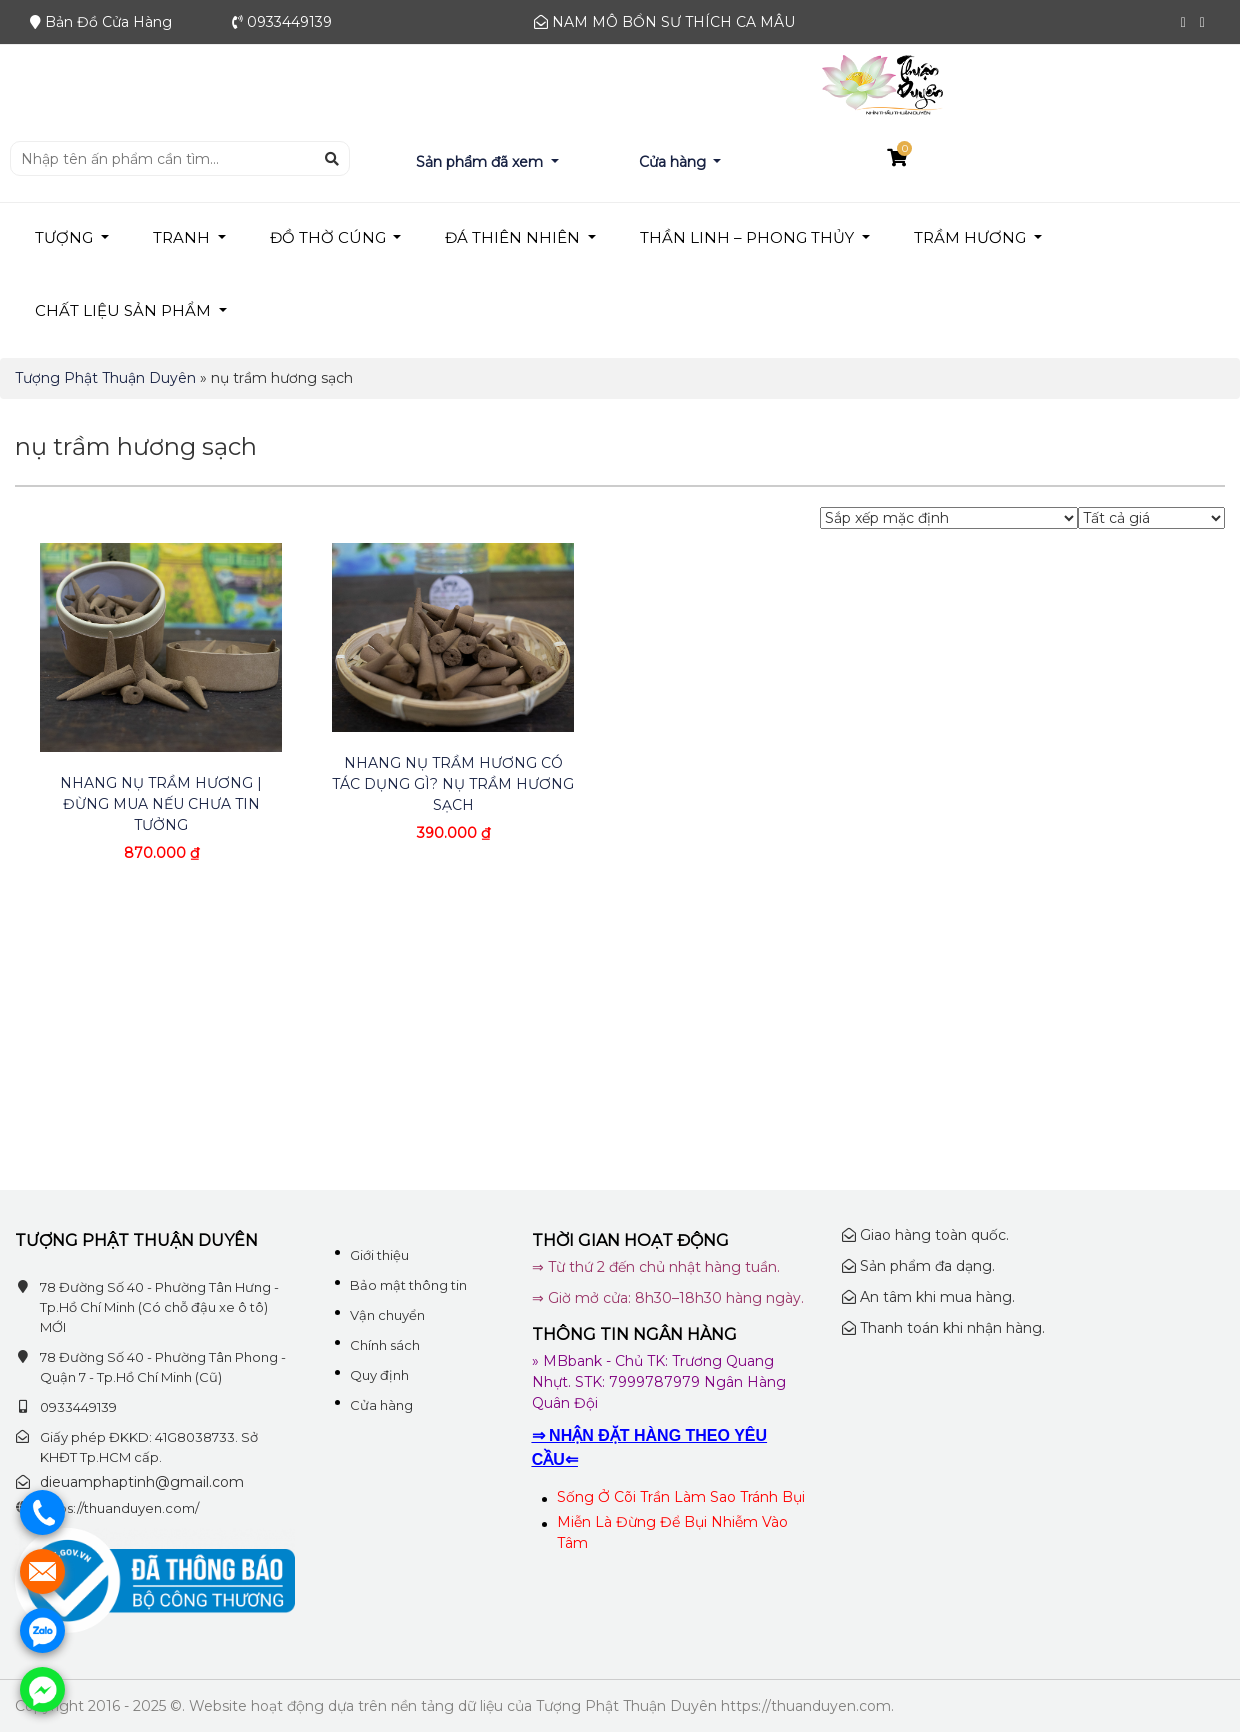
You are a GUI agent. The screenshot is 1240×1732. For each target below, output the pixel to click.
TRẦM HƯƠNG (972, 237)
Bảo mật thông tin (408, 1285)
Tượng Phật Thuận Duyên (105, 378)
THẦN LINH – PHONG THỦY (749, 237)
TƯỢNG (66, 237)
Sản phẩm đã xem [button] (481, 162)
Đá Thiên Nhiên (514, 237)
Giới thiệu (379, 1255)
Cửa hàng (381, 1405)
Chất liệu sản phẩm (125, 310)
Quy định (379, 1375)
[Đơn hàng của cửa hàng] (949, 518)
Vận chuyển (387, 1315)
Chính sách (385, 1345)
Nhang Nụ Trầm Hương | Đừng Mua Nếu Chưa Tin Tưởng (161, 804)
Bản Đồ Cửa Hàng (108, 22)
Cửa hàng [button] (674, 162)
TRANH (183, 237)
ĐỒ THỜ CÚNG (330, 237)
